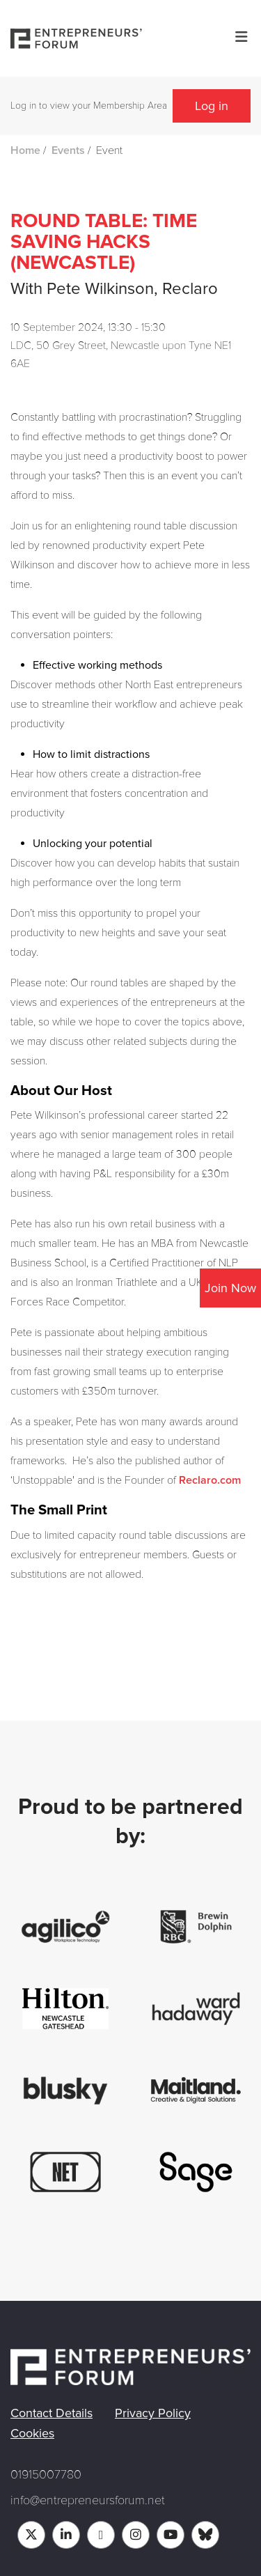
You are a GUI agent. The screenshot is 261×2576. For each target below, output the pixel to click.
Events (68, 150)
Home (25, 150)
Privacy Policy (153, 2413)
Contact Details (51, 2413)
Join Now (230, 1288)
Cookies (32, 2433)
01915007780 (45, 2474)
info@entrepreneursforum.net (87, 2500)
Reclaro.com (210, 1480)
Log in (211, 106)
